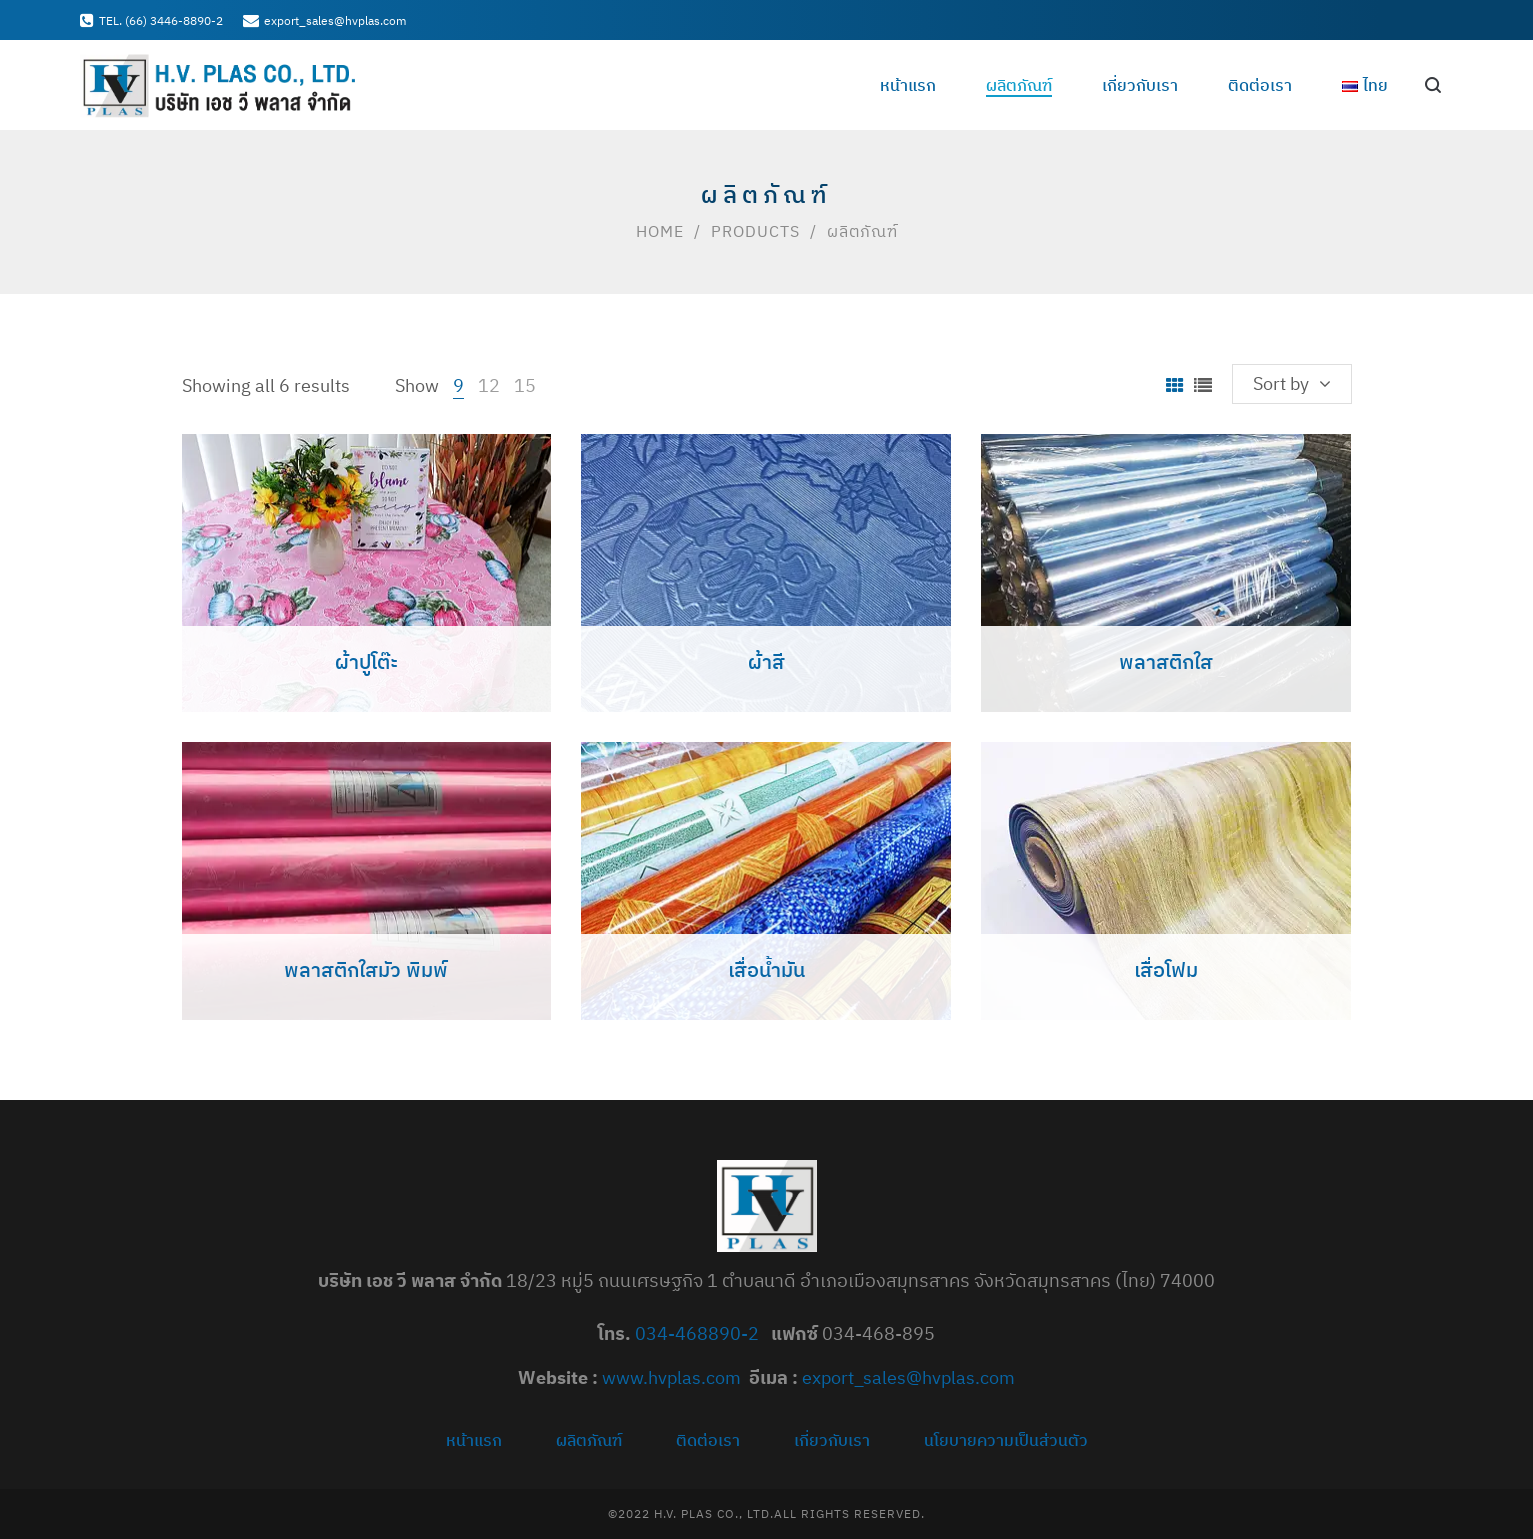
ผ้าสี (766, 661)
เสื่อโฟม (1166, 969)
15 (525, 385)
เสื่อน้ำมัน (766, 969)
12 (489, 385)
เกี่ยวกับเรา (832, 1440)
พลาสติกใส (1166, 661)
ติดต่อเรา (708, 1440)
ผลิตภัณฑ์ (589, 1440)
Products (755, 231)
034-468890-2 (699, 1333)
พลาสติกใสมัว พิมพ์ (366, 969)
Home (660, 231)
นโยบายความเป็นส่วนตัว (1006, 1440)
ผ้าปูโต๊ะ (366, 661)
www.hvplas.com (671, 1377)
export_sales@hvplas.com (908, 1377)
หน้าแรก (474, 1440)
